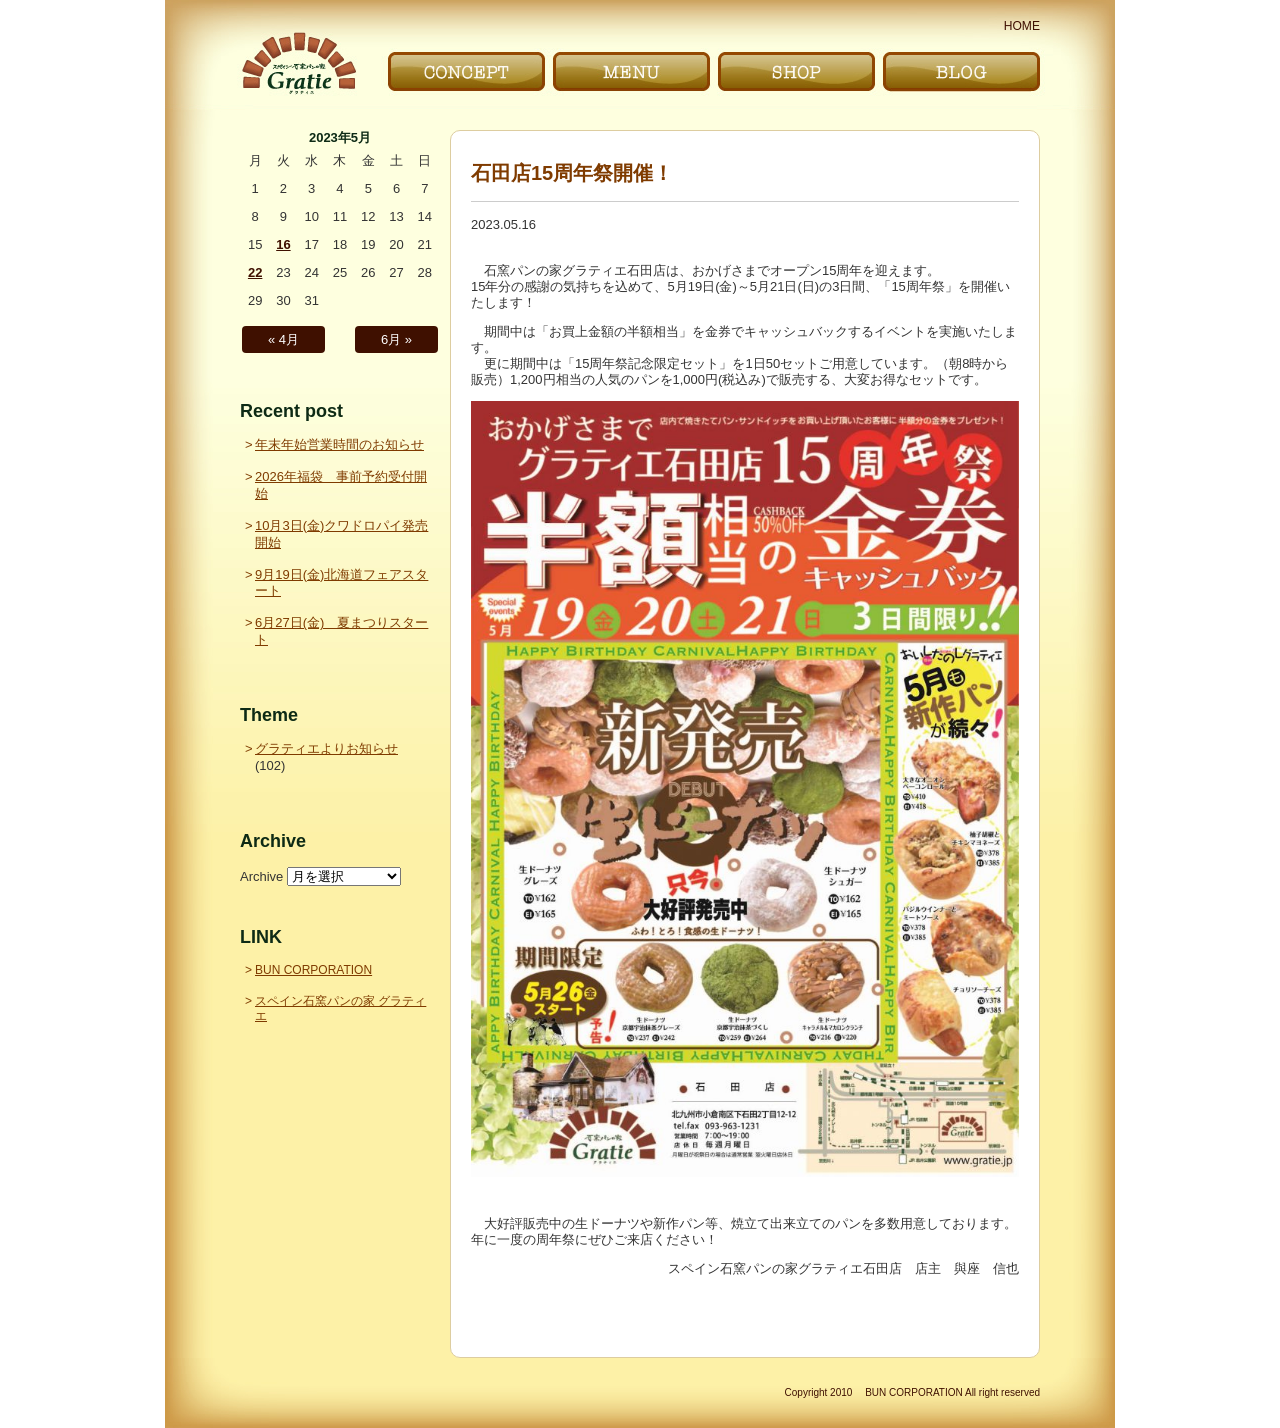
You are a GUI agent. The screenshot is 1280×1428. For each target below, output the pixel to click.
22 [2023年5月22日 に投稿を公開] (255, 272)
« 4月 (283, 339)
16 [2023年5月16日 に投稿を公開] (283, 244)
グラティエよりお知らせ (326, 748)
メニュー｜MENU (631, 71)
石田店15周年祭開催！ (572, 173)
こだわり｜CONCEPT (466, 71)
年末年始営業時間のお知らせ (339, 444)
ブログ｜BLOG (961, 71)
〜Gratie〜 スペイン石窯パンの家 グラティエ (298, 63)
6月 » (396, 339)
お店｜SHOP (796, 71)
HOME (1022, 26)
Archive (261, 876)
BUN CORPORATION (313, 970)
